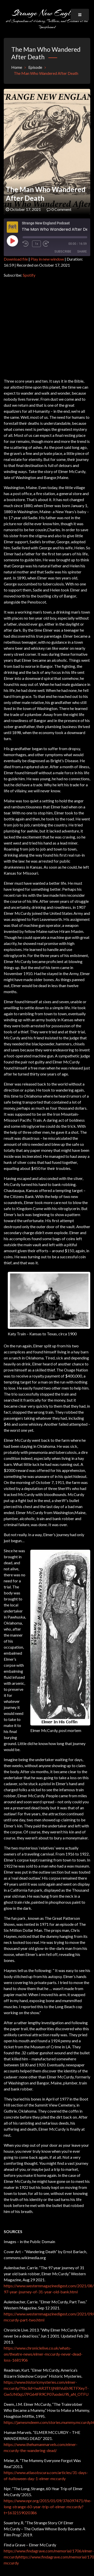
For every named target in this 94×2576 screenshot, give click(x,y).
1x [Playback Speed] (36, 244)
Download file (16, 259)
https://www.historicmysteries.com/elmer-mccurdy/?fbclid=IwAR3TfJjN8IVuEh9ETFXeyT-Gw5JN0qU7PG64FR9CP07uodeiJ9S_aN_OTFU (46, 2388)
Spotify (29, 275)
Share (82, 251)
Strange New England (47, 12)
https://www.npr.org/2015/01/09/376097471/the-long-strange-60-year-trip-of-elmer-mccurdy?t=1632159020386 (47, 2506)
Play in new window (47, 259)
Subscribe (62, 251)
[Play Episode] (12, 240)
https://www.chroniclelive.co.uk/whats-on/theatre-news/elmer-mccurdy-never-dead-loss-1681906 (43, 2354)
